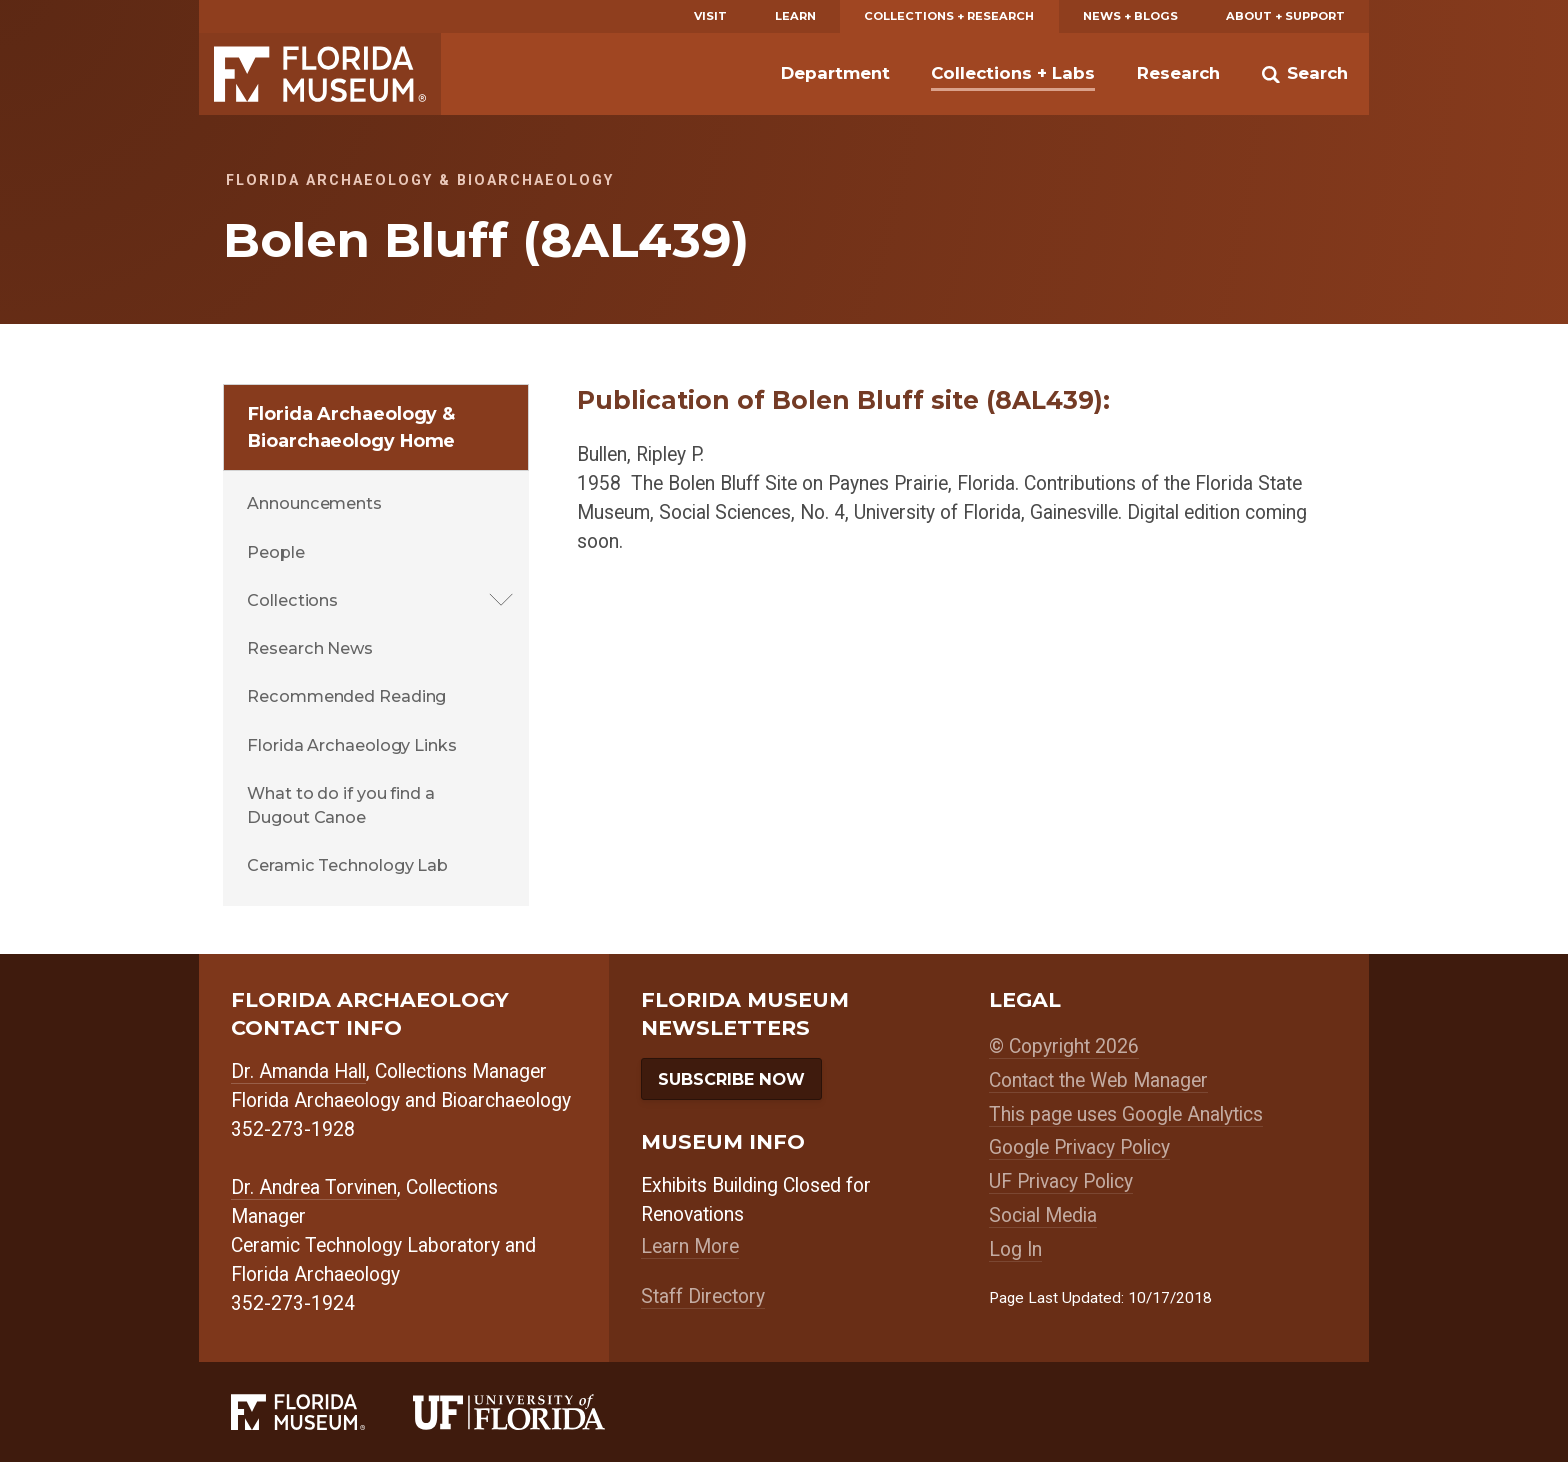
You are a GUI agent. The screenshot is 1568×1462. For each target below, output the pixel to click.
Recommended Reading (346, 696)
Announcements (314, 503)
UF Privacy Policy (1061, 1181)
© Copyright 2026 (1064, 1046)
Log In (1015, 1249)
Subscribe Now (731, 1079)
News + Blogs (1130, 16)
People (275, 552)
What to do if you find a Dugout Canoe (341, 805)
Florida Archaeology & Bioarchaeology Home (351, 427)
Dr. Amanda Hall (298, 1071)
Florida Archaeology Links (352, 745)
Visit (710, 16)
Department (835, 73)
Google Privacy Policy (1079, 1147)
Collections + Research (949, 16)
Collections (292, 600)
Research (1178, 73)
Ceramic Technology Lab (347, 865)
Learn (795, 16)
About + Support (1285, 16)
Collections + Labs (1013, 73)
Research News (310, 648)
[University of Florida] (533, 1411)
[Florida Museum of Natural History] (322, 1411)
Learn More (690, 1246)
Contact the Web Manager (1098, 1080)
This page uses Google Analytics (1126, 1114)
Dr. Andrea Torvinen (314, 1187)
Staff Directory (703, 1296)
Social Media (1043, 1215)
